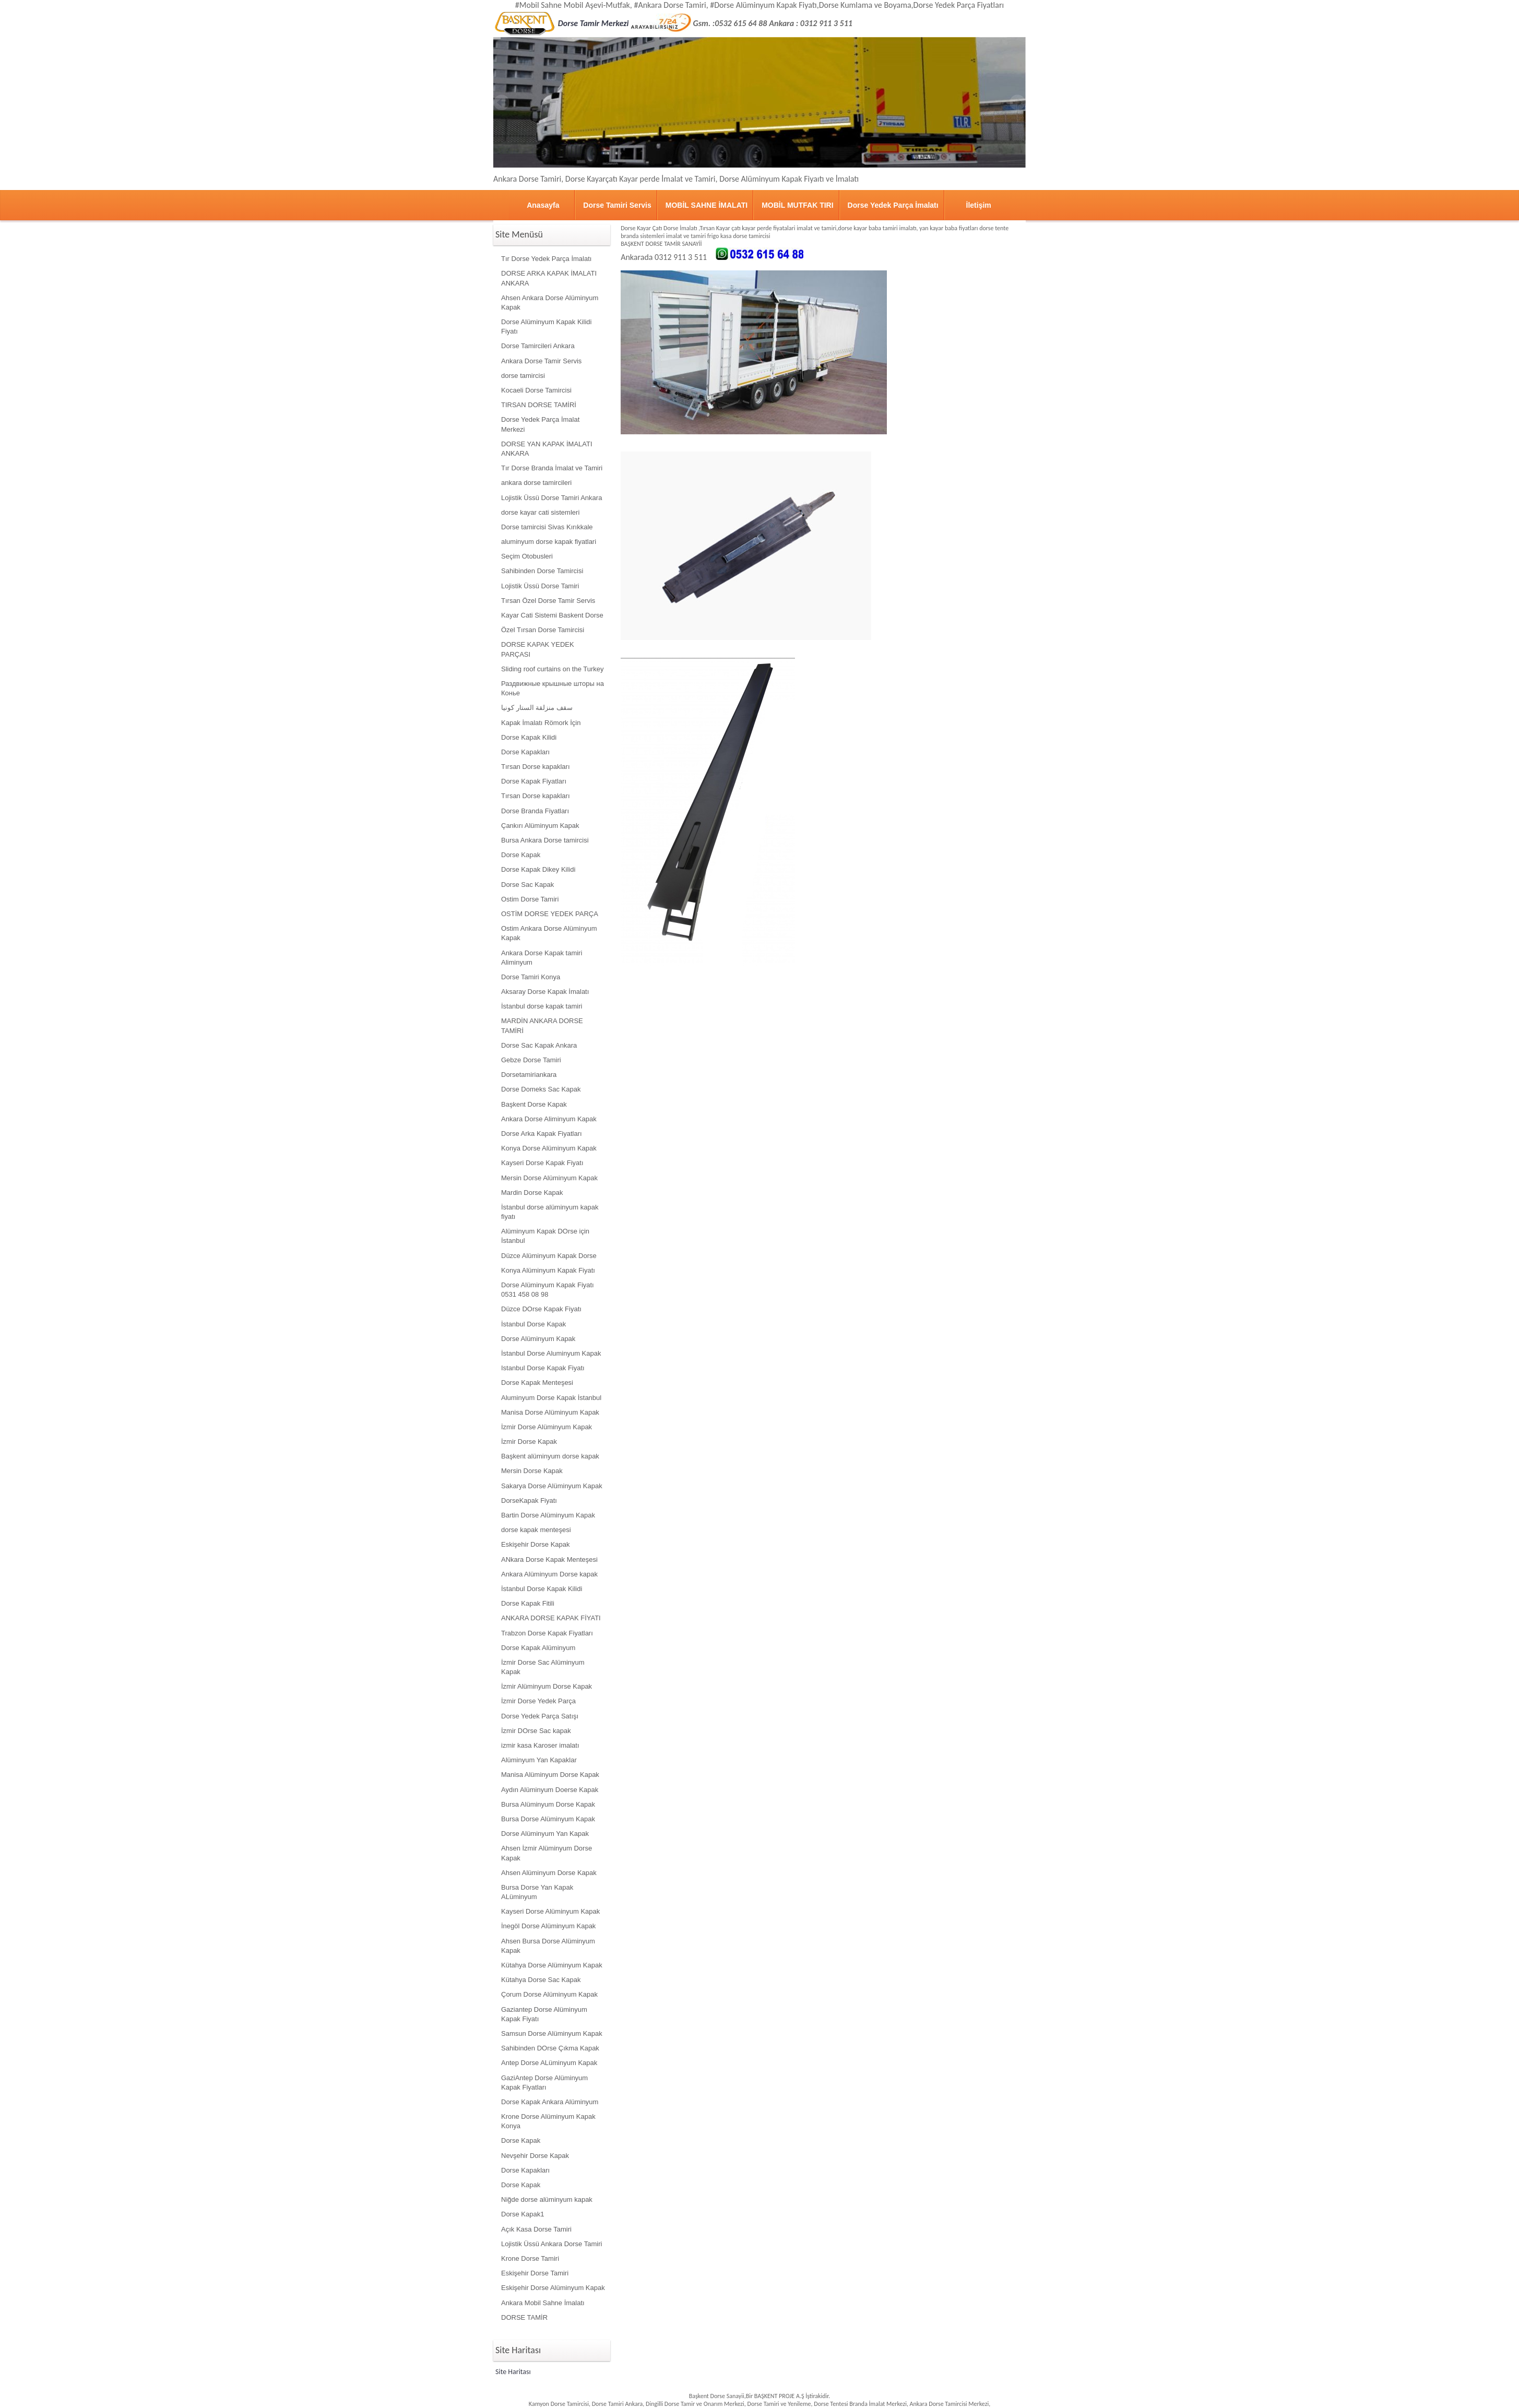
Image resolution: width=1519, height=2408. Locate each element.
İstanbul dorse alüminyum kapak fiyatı (549, 1211)
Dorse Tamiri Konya (530, 977)
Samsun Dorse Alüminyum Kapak (551, 2033)
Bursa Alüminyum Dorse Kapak (548, 1804)
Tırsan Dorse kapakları (535, 766)
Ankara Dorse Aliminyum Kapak (549, 1119)
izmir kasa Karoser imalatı (540, 1745)
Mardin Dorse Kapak (532, 1192)
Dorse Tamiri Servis (617, 205)
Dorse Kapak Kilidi (528, 737)
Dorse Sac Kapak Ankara (539, 1045)
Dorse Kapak (520, 855)
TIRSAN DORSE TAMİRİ (538, 405)
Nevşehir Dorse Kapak (535, 2156)
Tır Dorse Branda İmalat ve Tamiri (551, 468)
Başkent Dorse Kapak (534, 1104)
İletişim (978, 205)
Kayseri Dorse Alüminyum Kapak (550, 1911)
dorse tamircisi (523, 375)
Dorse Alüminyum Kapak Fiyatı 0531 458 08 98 (547, 1289)
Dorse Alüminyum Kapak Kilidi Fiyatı (546, 326)
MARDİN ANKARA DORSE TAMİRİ (542, 1025)
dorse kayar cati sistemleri (540, 512)
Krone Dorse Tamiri (530, 2258)
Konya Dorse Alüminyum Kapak (549, 1148)
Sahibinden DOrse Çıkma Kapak (550, 2048)
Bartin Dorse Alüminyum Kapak (548, 1515)
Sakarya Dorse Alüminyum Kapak (551, 1486)
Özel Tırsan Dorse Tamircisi (542, 630)
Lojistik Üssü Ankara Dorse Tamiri (551, 2244)
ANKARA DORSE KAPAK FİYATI (551, 1618)
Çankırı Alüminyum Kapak (540, 825)
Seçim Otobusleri (527, 556)
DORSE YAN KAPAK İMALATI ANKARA (546, 448)
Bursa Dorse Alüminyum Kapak (548, 1819)
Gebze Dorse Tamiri (531, 1060)
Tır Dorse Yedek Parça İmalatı (546, 259)
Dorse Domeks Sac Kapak (540, 1089)
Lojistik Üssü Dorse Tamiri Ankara (551, 498)
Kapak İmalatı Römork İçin (540, 723)
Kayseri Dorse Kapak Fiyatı (542, 1163)
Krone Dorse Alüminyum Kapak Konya (548, 2121)
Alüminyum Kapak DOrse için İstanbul (545, 1235)
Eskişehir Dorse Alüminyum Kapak (553, 2288)
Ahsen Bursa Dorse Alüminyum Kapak (548, 1945)
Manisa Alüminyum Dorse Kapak (550, 1774)
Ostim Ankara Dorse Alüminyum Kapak (549, 933)
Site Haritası (513, 2371)
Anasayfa (543, 205)
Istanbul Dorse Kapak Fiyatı (543, 1368)
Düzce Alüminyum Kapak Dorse (549, 1256)
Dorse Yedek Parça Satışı (539, 1716)
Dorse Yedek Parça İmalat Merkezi (540, 424)
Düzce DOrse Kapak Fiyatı (541, 1309)
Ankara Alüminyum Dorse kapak (549, 1574)
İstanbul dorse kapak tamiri (541, 1006)
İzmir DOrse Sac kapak (536, 1731)
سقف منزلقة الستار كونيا (537, 707)
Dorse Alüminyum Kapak (538, 1339)
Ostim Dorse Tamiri (530, 899)
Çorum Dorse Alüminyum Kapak (549, 1994)
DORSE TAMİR (524, 2317)
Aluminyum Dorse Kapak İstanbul (551, 1398)
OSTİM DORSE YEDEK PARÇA (549, 914)
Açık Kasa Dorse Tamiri (536, 2229)
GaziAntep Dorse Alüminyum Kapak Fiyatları (544, 2082)
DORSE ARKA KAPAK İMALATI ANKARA (549, 278)
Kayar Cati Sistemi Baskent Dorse (552, 615)
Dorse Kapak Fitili (527, 1603)
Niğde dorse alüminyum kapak (546, 2199)
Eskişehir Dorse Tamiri (534, 2273)
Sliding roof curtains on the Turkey (552, 669)
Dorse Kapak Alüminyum (538, 1648)
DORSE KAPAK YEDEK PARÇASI (537, 649)
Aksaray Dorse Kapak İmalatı (545, 991)
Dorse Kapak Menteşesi (537, 1382)
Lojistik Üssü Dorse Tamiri (540, 586)
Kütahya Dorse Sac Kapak (540, 1980)
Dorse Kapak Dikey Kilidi (538, 869)
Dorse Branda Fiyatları (535, 811)
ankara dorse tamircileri (536, 483)
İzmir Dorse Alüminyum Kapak (546, 1427)
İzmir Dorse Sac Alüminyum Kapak (543, 1667)
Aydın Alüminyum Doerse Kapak (549, 1790)
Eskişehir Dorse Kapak (535, 1544)
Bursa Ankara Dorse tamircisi (545, 840)
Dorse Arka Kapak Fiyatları (541, 1133)
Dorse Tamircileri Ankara (538, 346)
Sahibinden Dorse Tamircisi (542, 571)
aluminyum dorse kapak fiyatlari (548, 541)
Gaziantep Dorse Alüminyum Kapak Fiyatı (544, 2014)
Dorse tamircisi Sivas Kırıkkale (547, 527)
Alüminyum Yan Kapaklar (539, 1760)
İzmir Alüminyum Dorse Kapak (546, 1686)
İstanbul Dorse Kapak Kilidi (541, 1589)
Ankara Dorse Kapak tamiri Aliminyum (541, 957)
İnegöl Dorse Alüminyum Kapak (548, 1926)
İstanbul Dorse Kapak (533, 1324)
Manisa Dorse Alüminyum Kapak (550, 1412)
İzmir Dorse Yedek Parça (538, 1701)
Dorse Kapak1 (522, 2214)
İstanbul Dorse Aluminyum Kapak (551, 1353)
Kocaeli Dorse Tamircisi (536, 390)
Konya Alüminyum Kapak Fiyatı (548, 1270)
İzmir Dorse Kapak (529, 1441)
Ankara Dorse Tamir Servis (541, 361)
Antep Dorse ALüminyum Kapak (549, 2063)
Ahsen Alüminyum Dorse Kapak (549, 1873)
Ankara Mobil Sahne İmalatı (543, 2303)
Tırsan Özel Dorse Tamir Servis (548, 600)
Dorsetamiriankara (528, 1074)
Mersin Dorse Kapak (532, 1471)
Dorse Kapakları (525, 752)
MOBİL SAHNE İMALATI (706, 205)
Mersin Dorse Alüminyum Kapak (549, 1178)
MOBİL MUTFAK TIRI (797, 205)
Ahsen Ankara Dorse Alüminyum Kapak (549, 302)
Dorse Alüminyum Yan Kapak (545, 1833)
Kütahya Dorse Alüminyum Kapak (551, 1965)
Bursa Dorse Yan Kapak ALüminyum (537, 1892)
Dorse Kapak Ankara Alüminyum (549, 2102)
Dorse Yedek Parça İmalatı (893, 205)
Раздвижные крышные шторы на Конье (552, 688)
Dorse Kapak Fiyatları (533, 781)
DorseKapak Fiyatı (529, 1500)
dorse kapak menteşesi (536, 1530)
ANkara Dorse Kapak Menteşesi (549, 1559)
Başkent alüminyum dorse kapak (550, 1456)
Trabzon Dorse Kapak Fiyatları (547, 1633)
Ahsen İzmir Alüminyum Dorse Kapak (546, 1852)
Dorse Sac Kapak (527, 884)
